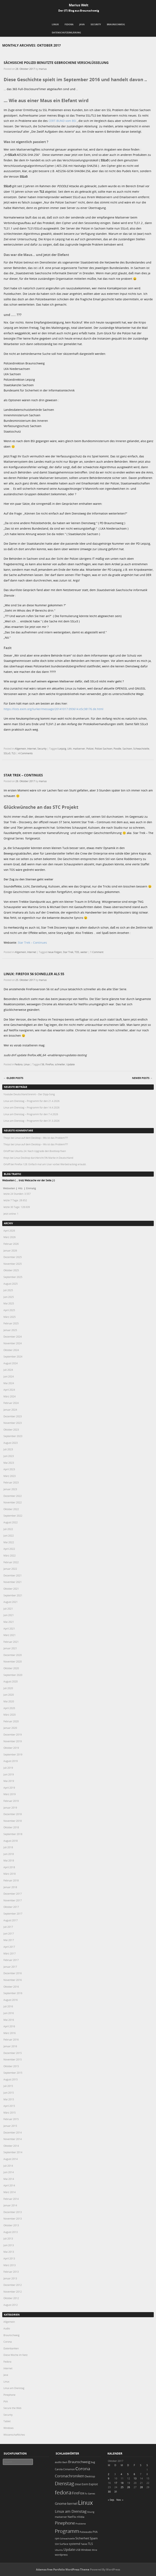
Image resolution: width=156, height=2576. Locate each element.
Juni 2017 (8, 1933)
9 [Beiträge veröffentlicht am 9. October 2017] (108, 2478)
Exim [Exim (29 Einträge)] (85, 2484)
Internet (31, 748)
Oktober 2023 (11, 1429)
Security (96, 24)
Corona (7, 2341)
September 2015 (12, 2072)
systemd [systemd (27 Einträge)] (74, 2544)
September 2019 (12, 1754)
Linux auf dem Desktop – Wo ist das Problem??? (41, 1137)
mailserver (79, 748)
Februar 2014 (11, 2198)
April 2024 (9, 1389)
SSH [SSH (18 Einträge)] (57, 2543)
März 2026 (9, 1237)
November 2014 (12, 2139)
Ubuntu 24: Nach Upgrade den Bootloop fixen (40, 1151)
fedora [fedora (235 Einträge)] (63, 2492)
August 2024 (10, 1363)
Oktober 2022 (11, 1509)
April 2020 (9, 1708)
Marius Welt (78, 5)
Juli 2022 (8, 1529)
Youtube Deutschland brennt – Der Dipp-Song (29, 1094)
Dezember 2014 (12, 2132)
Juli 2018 (8, 1847)
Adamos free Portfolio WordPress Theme (62, 2569)
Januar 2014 (10, 2205)
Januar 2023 (10, 1489)
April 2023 (9, 1469)
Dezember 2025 (12, 1257)
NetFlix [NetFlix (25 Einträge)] (72, 2517)
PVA (5, 2401)
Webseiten (9, 1188)
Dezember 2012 (12, 2284)
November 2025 (12, 1263)
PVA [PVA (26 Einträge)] (95, 2532)
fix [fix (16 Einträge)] (86, 2493)
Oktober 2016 (11, 1986)
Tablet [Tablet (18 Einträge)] (84, 2543)
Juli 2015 (8, 2085)
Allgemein (20, 748)
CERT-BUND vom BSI (62, 121)
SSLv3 (7, 753)
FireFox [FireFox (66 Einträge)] (78, 2493)
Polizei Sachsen (103, 748)
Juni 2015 (8, 2092)
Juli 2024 (8, 1369)
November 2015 (12, 2059)
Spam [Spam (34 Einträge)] (94, 2538)
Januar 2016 (10, 2046)
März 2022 (9, 1555)
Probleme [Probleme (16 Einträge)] (81, 2523)
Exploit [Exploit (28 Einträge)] (93, 2484)
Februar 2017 (11, 1960)
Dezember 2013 (12, 2212)
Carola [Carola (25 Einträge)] (59, 2469)
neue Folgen (55, 952)
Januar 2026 (10, 1250)
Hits (20, 1188)
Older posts (13, 1078)
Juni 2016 (8, 2013)
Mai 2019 (8, 1781)
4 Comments (25, 753)
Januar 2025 (10, 1330)
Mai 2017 (8, 1940)
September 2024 (12, 1356)
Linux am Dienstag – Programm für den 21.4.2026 (31, 1101)
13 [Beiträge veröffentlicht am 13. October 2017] (135, 2478)
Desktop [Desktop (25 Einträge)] (90, 2476)
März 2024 (9, 1396)
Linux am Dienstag (13, 2388)
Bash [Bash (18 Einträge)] (64, 2462)
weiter (84, 952)
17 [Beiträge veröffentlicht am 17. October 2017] (115, 2482)
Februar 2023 (11, 1482)
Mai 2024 (8, 1383)
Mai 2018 (8, 1860)
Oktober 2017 (11, 1906)
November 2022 (12, 1502)
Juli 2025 (8, 1290)
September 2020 (12, 1675)
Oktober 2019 (11, 1747)
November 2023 (12, 1422)
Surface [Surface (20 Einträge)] (64, 2543)
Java (82, 24)
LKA (69, 748)
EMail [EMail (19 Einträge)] (78, 2484)
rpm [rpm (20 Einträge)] (57, 2538)
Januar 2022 (10, 1568)
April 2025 (9, 1310)
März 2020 (9, 1714)
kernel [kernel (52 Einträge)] (72, 2503)
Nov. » (119, 2499)
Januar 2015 (10, 2125)
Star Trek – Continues (23, 775)
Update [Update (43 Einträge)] (69, 2549)
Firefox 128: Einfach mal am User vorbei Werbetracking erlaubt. (50, 1164)
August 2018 (10, 1840)
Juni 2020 (8, 1694)
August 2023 (10, 1442)
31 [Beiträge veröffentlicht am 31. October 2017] (115, 2491)
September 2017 (12, 1913)
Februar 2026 (11, 1243)
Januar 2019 (10, 1807)
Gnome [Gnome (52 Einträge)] (61, 2503)
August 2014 (10, 2159)
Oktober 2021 (11, 1588)
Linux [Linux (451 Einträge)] (85, 2502)
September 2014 (12, 2152)
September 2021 (12, 1595)
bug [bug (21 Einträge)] (93, 2462)
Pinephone (9, 2394)
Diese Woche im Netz (15, 2354)
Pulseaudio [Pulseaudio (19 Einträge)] (86, 2531)
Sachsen (127, 748)
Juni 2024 (8, 1376)
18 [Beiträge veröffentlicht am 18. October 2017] (122, 2482)
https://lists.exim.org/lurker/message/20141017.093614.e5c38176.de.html (53, 709)
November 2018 (12, 1820)
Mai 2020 (8, 1701)
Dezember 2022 (12, 1495)
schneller (60, 1064)
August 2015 (10, 2079)
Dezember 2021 (12, 1575)
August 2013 (10, 2232)
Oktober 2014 (11, 2145)
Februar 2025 (11, 1323)
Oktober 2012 (11, 2298)
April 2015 (9, 2105)
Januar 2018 (10, 1887)
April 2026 (9, 1230)
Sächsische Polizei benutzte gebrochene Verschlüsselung (56, 62)
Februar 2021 (11, 1641)
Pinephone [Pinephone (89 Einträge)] (65, 2523)
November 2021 (12, 1582)
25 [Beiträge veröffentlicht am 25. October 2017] (122, 2487)
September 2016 (12, 1993)
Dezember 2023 (12, 1416)
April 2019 (9, 1787)
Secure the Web (12, 2408)
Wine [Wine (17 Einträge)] (94, 2549)
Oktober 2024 (11, 1350)
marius (43, 68)
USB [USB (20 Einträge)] (78, 2549)
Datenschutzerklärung (66, 32)
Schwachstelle (141, 748)
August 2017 (10, 1920)
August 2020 (10, 1681)
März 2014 (9, 2192)
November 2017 (12, 1900)
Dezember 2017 (12, 1893)
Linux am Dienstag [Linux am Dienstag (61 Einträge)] (71, 2511)
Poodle (117, 748)
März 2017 (9, 1953)
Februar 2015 (11, 2119)
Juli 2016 (8, 2006)
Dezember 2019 (12, 1734)
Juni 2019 (8, 1774)
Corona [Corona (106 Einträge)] (82, 2468)
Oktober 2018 (11, 1827)
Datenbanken (11, 2348)
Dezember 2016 (12, 1973)
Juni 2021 (8, 1615)
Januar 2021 (10, 1648)
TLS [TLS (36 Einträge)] (90, 2544)
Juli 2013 (8, 2238)
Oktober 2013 (11, 2225)
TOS (77, 952)
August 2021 (10, 1601)
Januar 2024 (10, 1409)
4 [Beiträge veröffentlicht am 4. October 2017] (121, 2474)
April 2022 (9, 1548)
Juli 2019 (8, 1767)
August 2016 (10, 1999)
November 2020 (12, 1661)
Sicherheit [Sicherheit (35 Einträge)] (82, 2538)
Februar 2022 (11, 1562)
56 (42, 1064)
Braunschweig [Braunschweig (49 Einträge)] (79, 2461)
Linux (55, 24)
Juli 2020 (8, 1688)
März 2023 (9, 1476)
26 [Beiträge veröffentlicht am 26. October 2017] (128, 2487)
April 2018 (9, 1867)
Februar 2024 (11, 1402)
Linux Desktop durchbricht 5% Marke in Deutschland (43, 1157)
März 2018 (9, 1873)
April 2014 (9, 2185)
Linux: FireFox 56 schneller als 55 (34, 974)
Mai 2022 (8, 1542)
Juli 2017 (8, 1926)
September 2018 (12, 1834)
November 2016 (12, 1979)
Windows (8, 2428)
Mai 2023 (8, 1462)
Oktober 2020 (11, 1668)
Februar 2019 (11, 1800)
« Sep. (111, 2499)
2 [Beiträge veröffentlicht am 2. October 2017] (108, 2474)
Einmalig (31, 1188)
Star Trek (68, 952)
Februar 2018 (11, 1880)
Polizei (90, 748)
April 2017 (9, 1946)
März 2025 (9, 1316)
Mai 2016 (8, 2019)
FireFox (50, 1064)
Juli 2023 (8, 1449)
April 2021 (9, 1628)
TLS (14, 753)
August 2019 (10, 1761)
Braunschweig (116, 24)
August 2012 (10, 2304)
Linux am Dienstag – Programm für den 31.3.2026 (31, 1120)
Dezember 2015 (12, 2053)
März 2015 (9, 2112)
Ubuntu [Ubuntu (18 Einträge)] (59, 2549)
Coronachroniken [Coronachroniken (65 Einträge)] (69, 2475)
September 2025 (12, 1277)
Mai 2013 (8, 2251)
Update (70, 1064)
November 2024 (12, 1343)
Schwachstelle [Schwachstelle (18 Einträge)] (67, 2538)
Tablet (7, 2421)
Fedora (69, 24)
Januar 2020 (10, 1727)
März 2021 (9, 1635)
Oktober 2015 (11, 2066)
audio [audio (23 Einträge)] (58, 2462)
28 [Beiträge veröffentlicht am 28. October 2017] (141, 2487)
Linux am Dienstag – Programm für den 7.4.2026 (30, 1114)
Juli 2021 (8, 1608)
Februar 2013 (11, 2271)
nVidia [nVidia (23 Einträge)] (80, 2517)
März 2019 (9, 1794)
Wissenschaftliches (14, 2434)
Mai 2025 (8, 1303)
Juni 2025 (8, 1296)
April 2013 (9, 2258)
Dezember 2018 (12, 1814)
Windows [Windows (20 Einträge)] (86, 2549)
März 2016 (9, 2033)
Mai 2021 (8, 1621)
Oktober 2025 (11, 1270)
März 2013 (9, 2265)
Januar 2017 (10, 1966)
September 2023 (12, 1436)
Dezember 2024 (12, 1336)
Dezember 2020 (12, 1655)
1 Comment (96, 952)
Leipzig (62, 748)
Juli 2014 (8, 2165)
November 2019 (12, 1741)
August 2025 (10, 1283)
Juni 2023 (8, 1456)
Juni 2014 (8, 2172)
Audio (6, 2328)
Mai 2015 (8, 2099)
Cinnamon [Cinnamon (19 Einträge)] (69, 2469)
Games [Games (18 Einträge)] (91, 2493)
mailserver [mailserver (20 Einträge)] (61, 2516)
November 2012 (12, 2291)
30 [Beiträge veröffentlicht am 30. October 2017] (109, 2491)
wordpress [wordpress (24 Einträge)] (61, 2554)
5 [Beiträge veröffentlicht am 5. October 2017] (128, 2474)
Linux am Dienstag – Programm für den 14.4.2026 (31, 1107)
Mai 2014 (8, 2178)
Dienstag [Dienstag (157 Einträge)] (64, 2483)
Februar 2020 (11, 1721)
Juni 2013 (8, 2245)
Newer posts (142, 1078)
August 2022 (10, 1522)
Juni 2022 (8, 1535)
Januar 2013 (10, 2278)
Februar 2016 (11, 2039)
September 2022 (12, 1515)
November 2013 (12, 2218)
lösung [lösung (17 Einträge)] (90, 2511)
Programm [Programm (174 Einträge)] (67, 2531)
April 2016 (9, 2026)
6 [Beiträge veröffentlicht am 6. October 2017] (134, 2474)
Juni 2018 (8, 1854)
